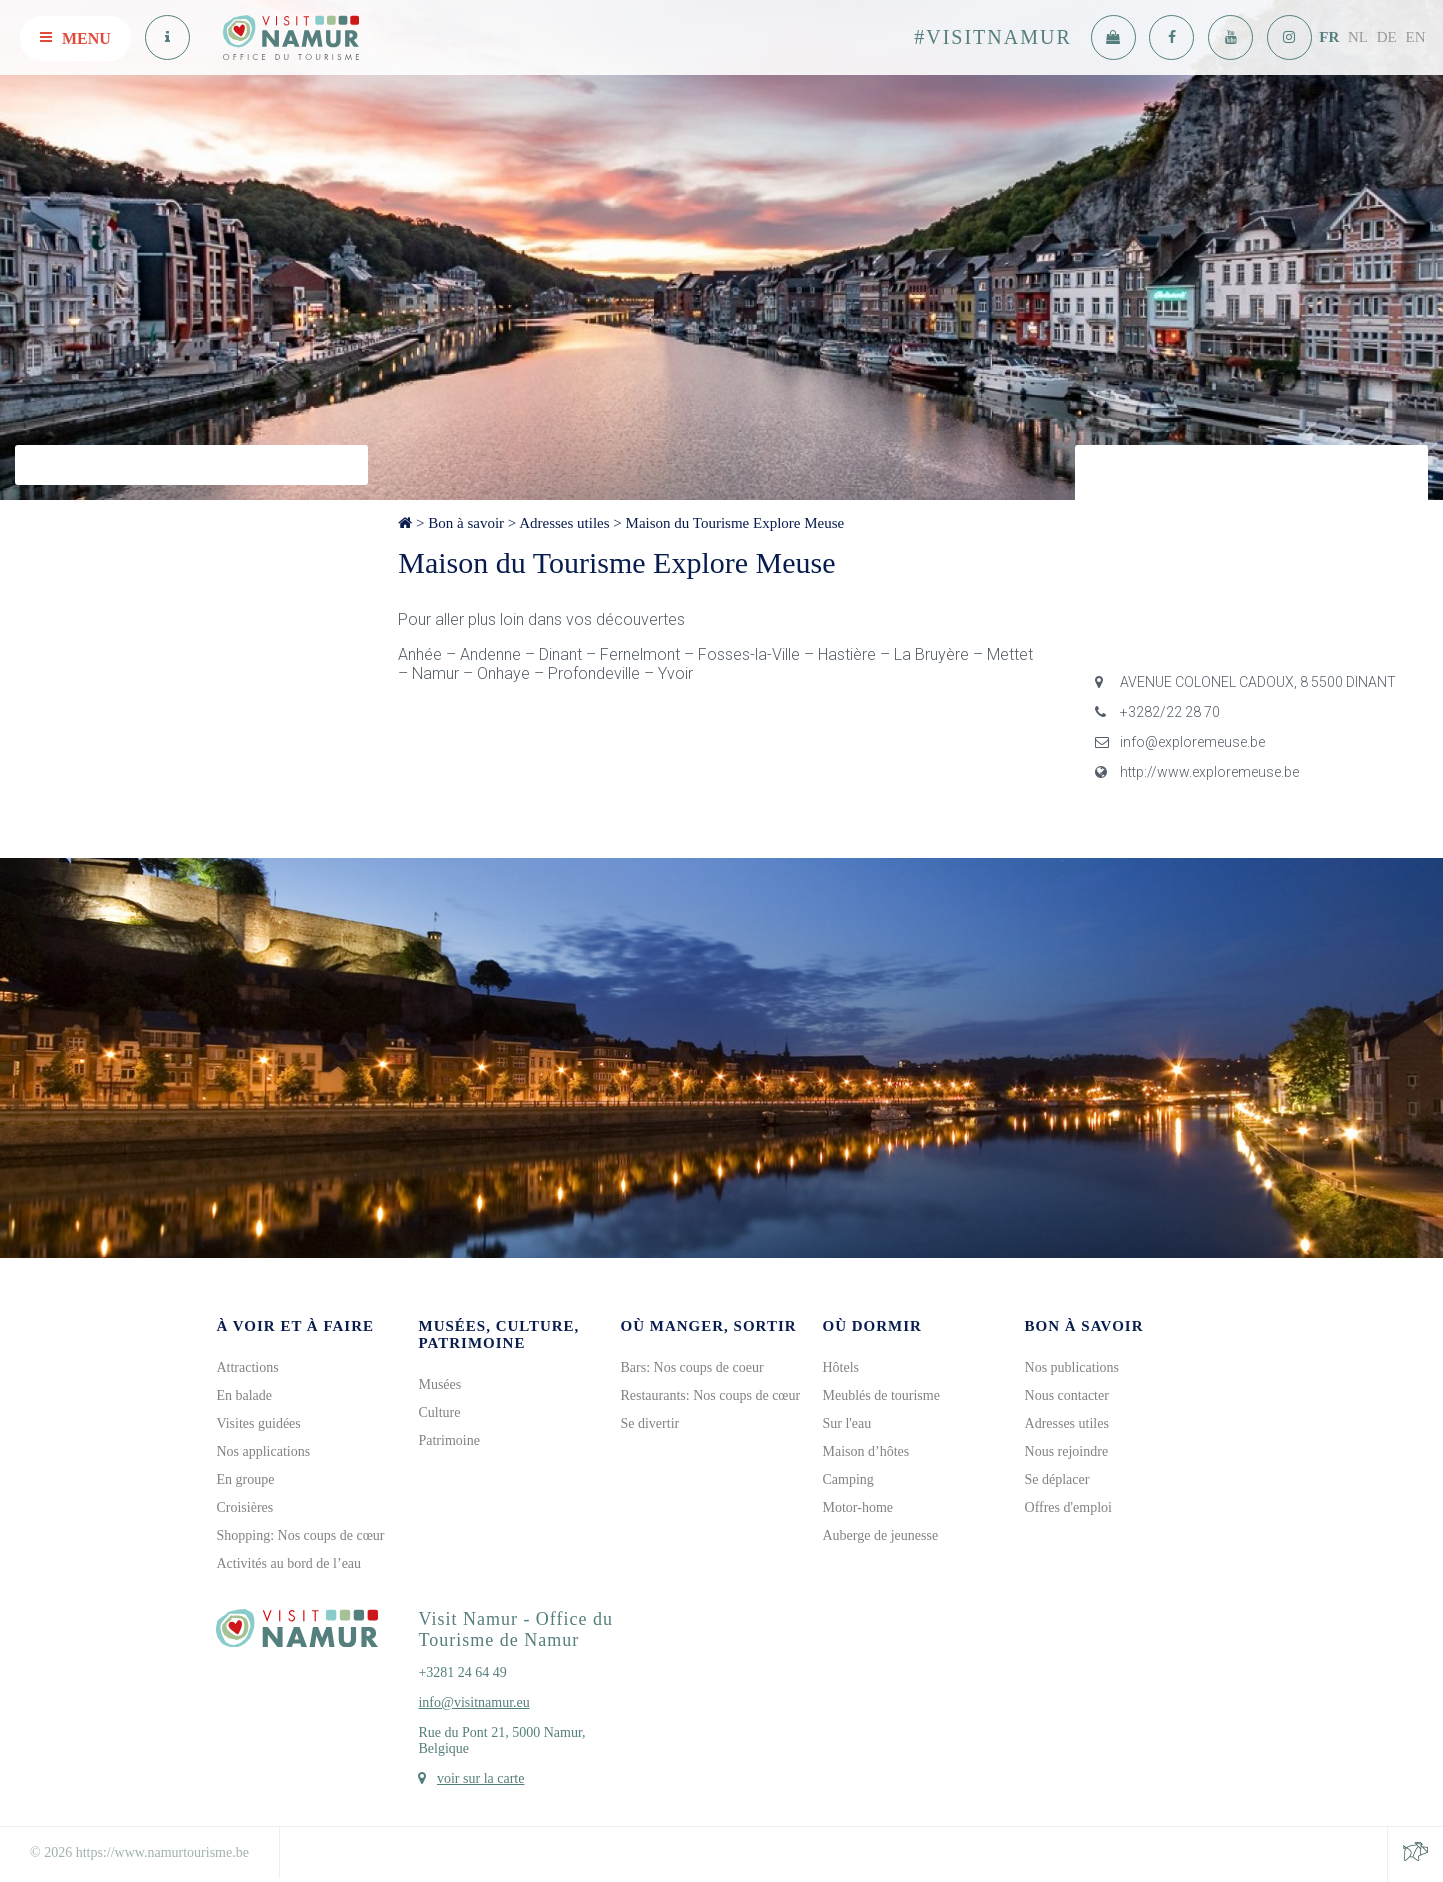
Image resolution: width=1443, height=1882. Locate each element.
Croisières (244, 1507)
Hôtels (841, 1367)
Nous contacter (1067, 1395)
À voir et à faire (295, 1326)
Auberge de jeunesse (881, 1535)
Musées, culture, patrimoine (498, 1334)
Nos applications (263, 1451)
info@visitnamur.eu (473, 1702)
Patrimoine (448, 1440)
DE (1387, 37)
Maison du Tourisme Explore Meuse (735, 523)
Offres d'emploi (1068, 1507)
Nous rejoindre (1067, 1451)
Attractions (247, 1367)
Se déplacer (1057, 1479)
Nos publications (1072, 1367)
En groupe (245, 1479)
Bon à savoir (466, 523)
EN (1416, 37)
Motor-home (858, 1507)
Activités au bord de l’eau (288, 1563)
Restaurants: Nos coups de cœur (710, 1395)
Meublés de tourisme (881, 1395)
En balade (244, 1395)
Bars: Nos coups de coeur (691, 1367)
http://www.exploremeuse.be (1197, 772)
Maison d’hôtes (866, 1451)
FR (1329, 37)
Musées (439, 1384)
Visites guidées (258, 1423)
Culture (439, 1412)
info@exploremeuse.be (1180, 742)
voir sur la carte (480, 1778)
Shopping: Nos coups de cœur (300, 1535)
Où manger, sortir (708, 1326)
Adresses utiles (564, 523)
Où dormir (872, 1326)
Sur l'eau (847, 1423)
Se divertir (649, 1423)
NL (1358, 37)
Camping (848, 1479)
